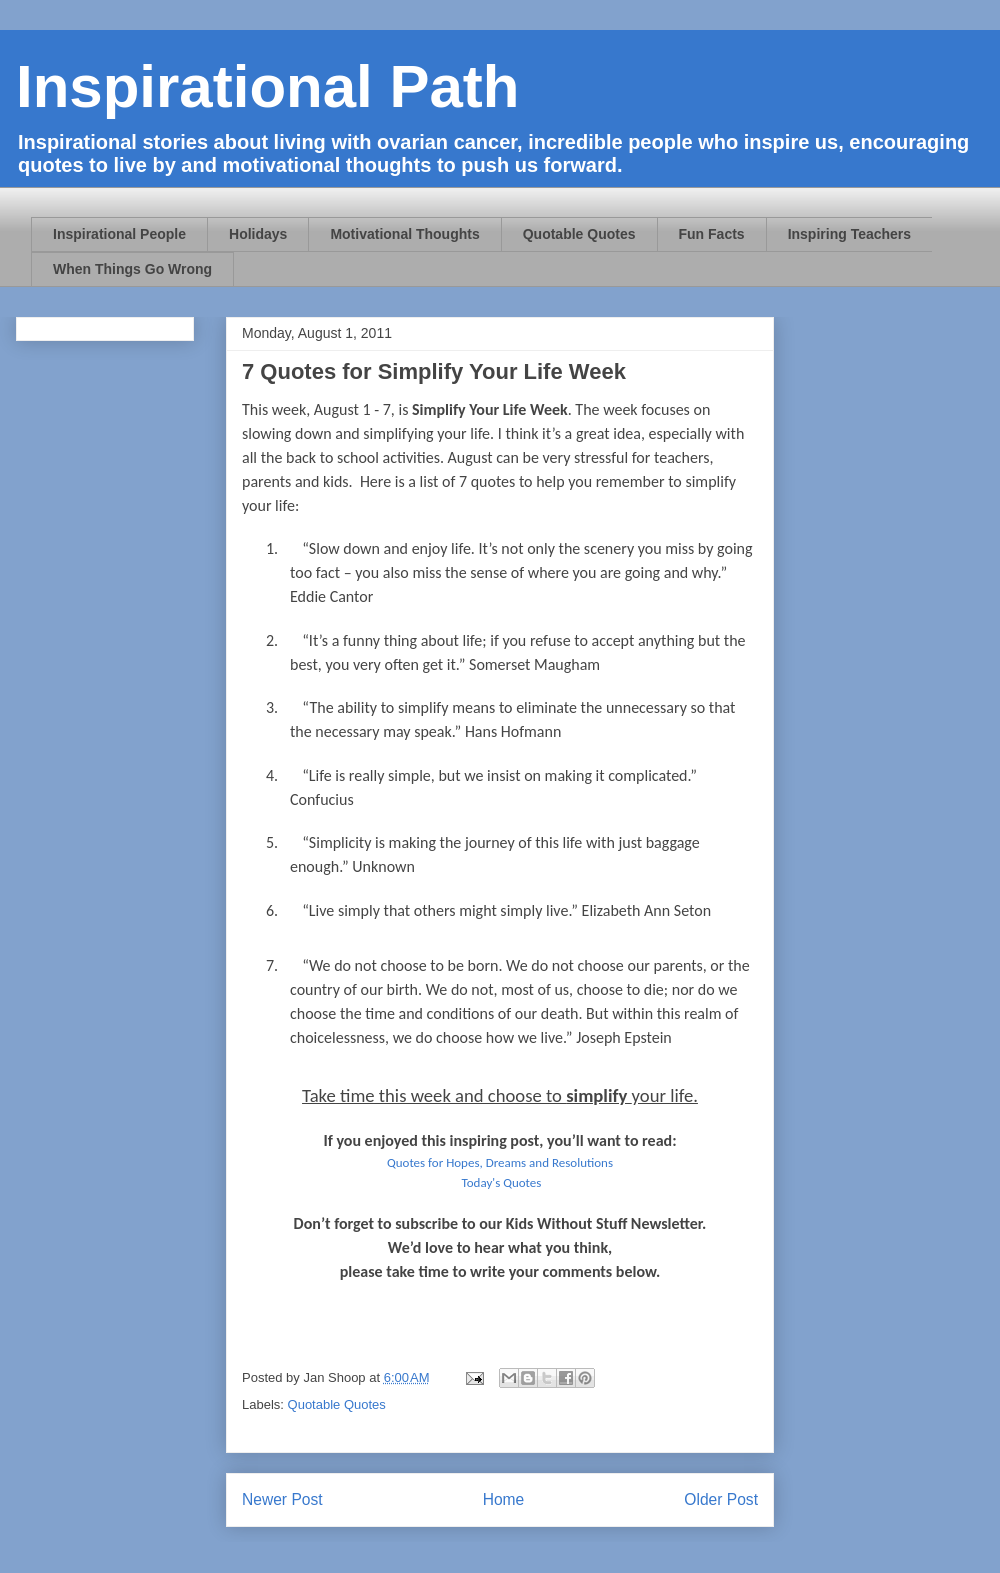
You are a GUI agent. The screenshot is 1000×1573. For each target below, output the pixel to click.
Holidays (258, 234)
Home (504, 1499)
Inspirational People (119, 234)
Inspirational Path (267, 86)
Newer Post (282, 1499)
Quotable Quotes (579, 234)
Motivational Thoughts (404, 234)
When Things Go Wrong (132, 269)
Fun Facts (712, 234)
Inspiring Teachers (849, 234)
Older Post (721, 1499)
